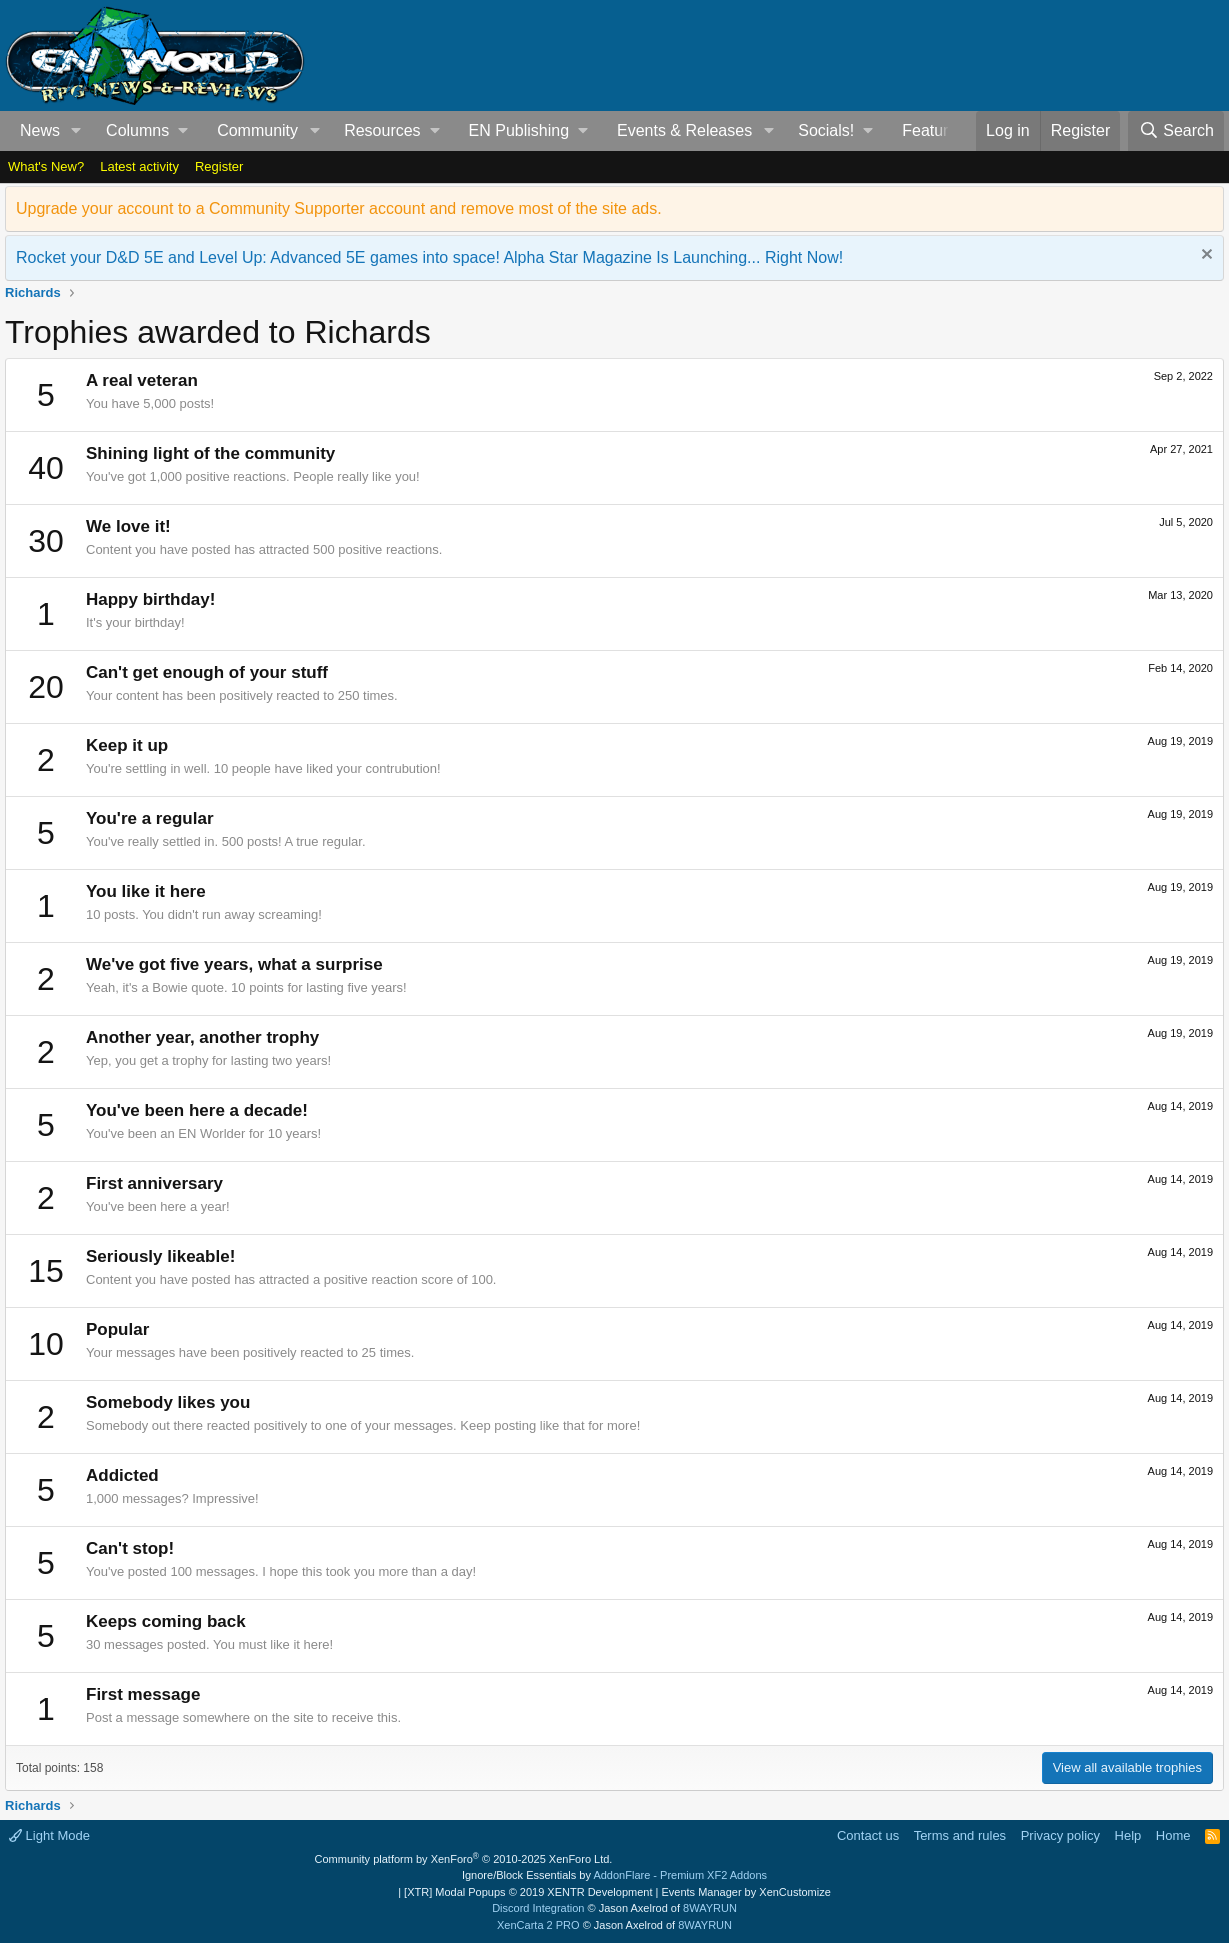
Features (933, 130)
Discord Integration (538, 1908)
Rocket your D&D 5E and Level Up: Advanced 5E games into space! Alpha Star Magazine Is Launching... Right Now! (429, 257)
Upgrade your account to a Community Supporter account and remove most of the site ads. (339, 208)
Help (1128, 1835)
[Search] (1176, 131)
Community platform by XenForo (464, 1859)
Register (219, 166)
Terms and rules (960, 1835)
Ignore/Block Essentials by (614, 1875)
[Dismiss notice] (1204, 256)
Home (1173, 1835)
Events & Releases (684, 130)
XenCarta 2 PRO (538, 1925)
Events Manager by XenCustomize (745, 1892)
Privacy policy (1060, 1835)
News (40, 130)
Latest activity (139, 166)
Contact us (868, 1835)
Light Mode (49, 1835)
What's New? (46, 166)
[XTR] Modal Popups (528, 1892)
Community (257, 130)
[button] (76, 131)
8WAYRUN (710, 1908)
